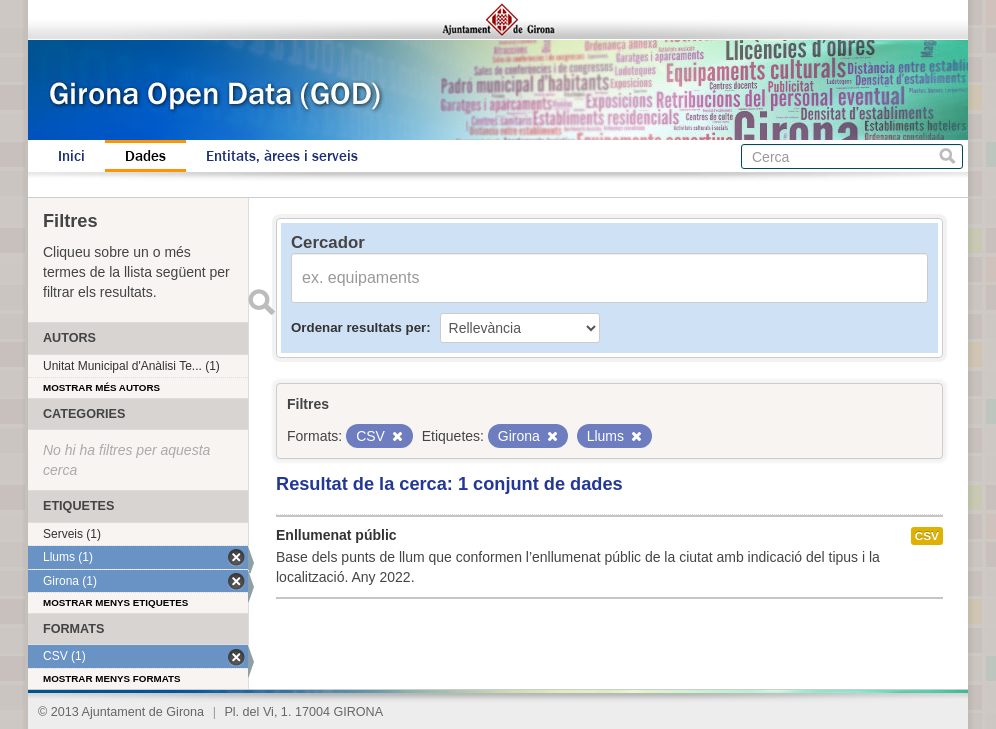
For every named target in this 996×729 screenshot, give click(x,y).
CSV (927, 536)
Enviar (261, 302)
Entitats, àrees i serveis (282, 156)
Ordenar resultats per (358, 327)
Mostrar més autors (101, 387)
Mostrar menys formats (112, 678)
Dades (145, 156)
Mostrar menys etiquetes (115, 602)
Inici (71, 156)
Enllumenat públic (336, 535)
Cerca (947, 156)
